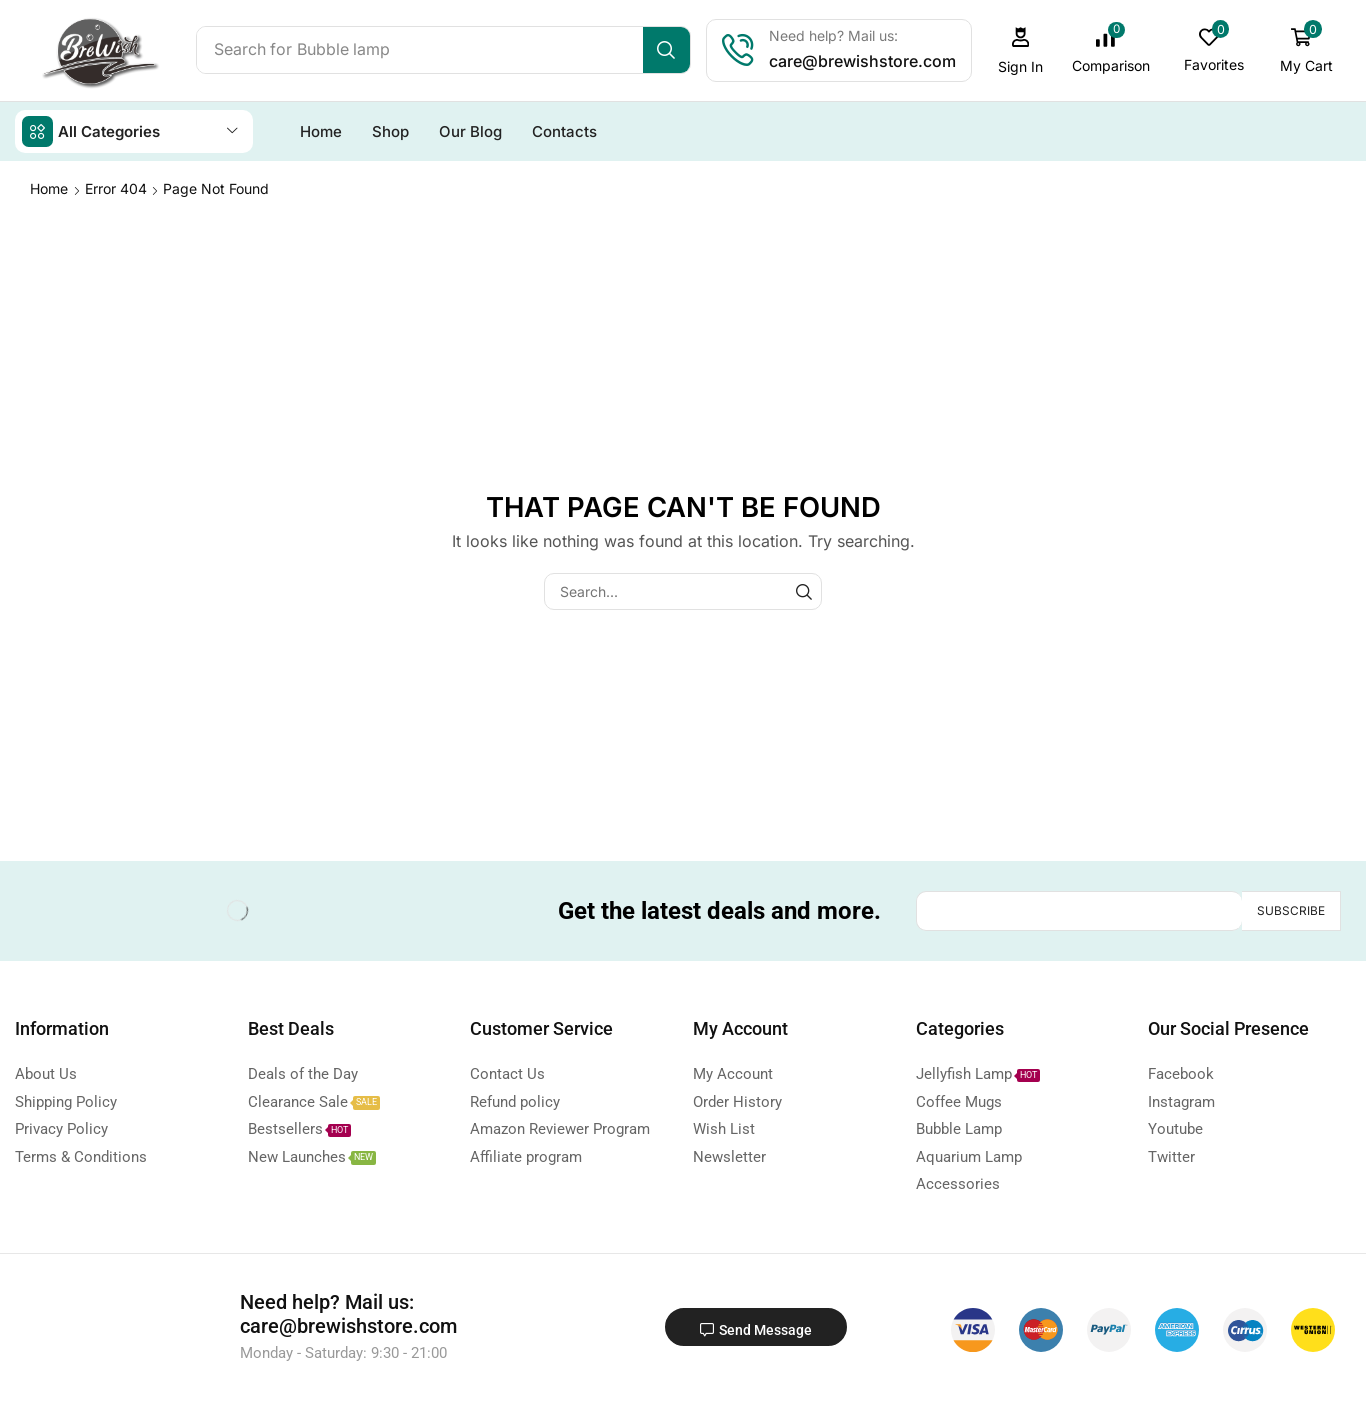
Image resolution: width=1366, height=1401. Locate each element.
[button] (1022, 50)
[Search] (667, 50)
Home (49, 187)
